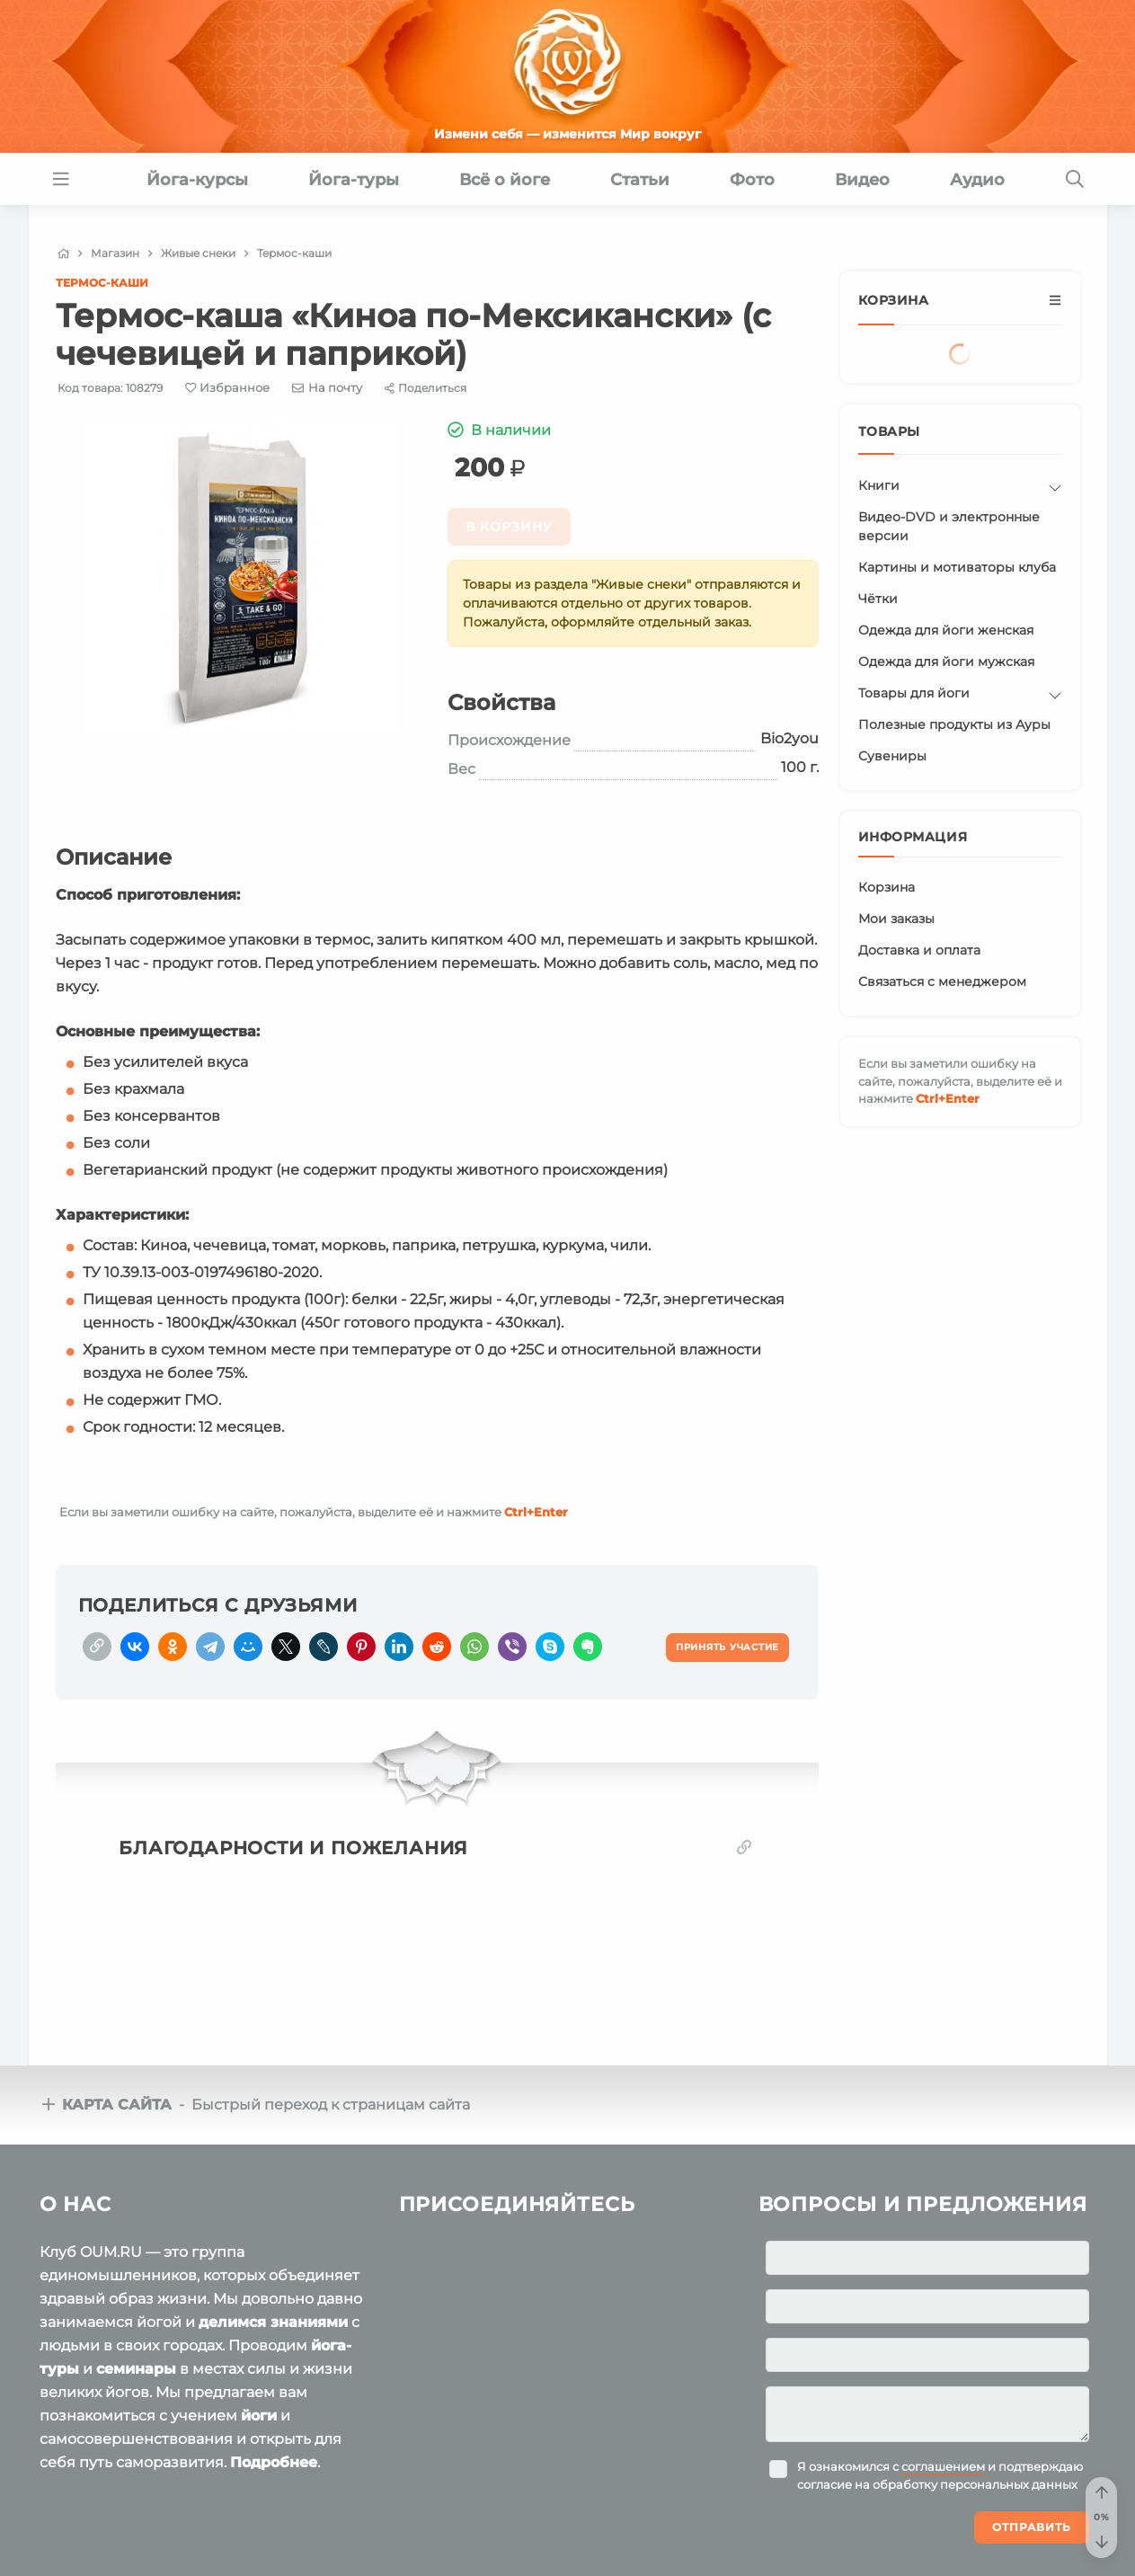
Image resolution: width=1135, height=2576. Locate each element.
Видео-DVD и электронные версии (949, 526)
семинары (136, 2368)
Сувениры (892, 756)
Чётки (878, 599)
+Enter (536, 1512)
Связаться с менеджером (942, 981)
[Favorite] (227, 388)
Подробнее (273, 2462)
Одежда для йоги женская (945, 630)
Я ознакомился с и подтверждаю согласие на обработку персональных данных (940, 2475)
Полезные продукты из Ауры (954, 724)
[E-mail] (327, 387)
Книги (879, 485)
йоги (259, 2415)
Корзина (886, 887)
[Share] (425, 388)
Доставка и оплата (919, 950)
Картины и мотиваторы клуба (957, 567)
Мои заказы (896, 918)
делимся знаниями (273, 2322)
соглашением (943, 2466)
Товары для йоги (914, 693)
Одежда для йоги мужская (946, 661)
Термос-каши (102, 282)
